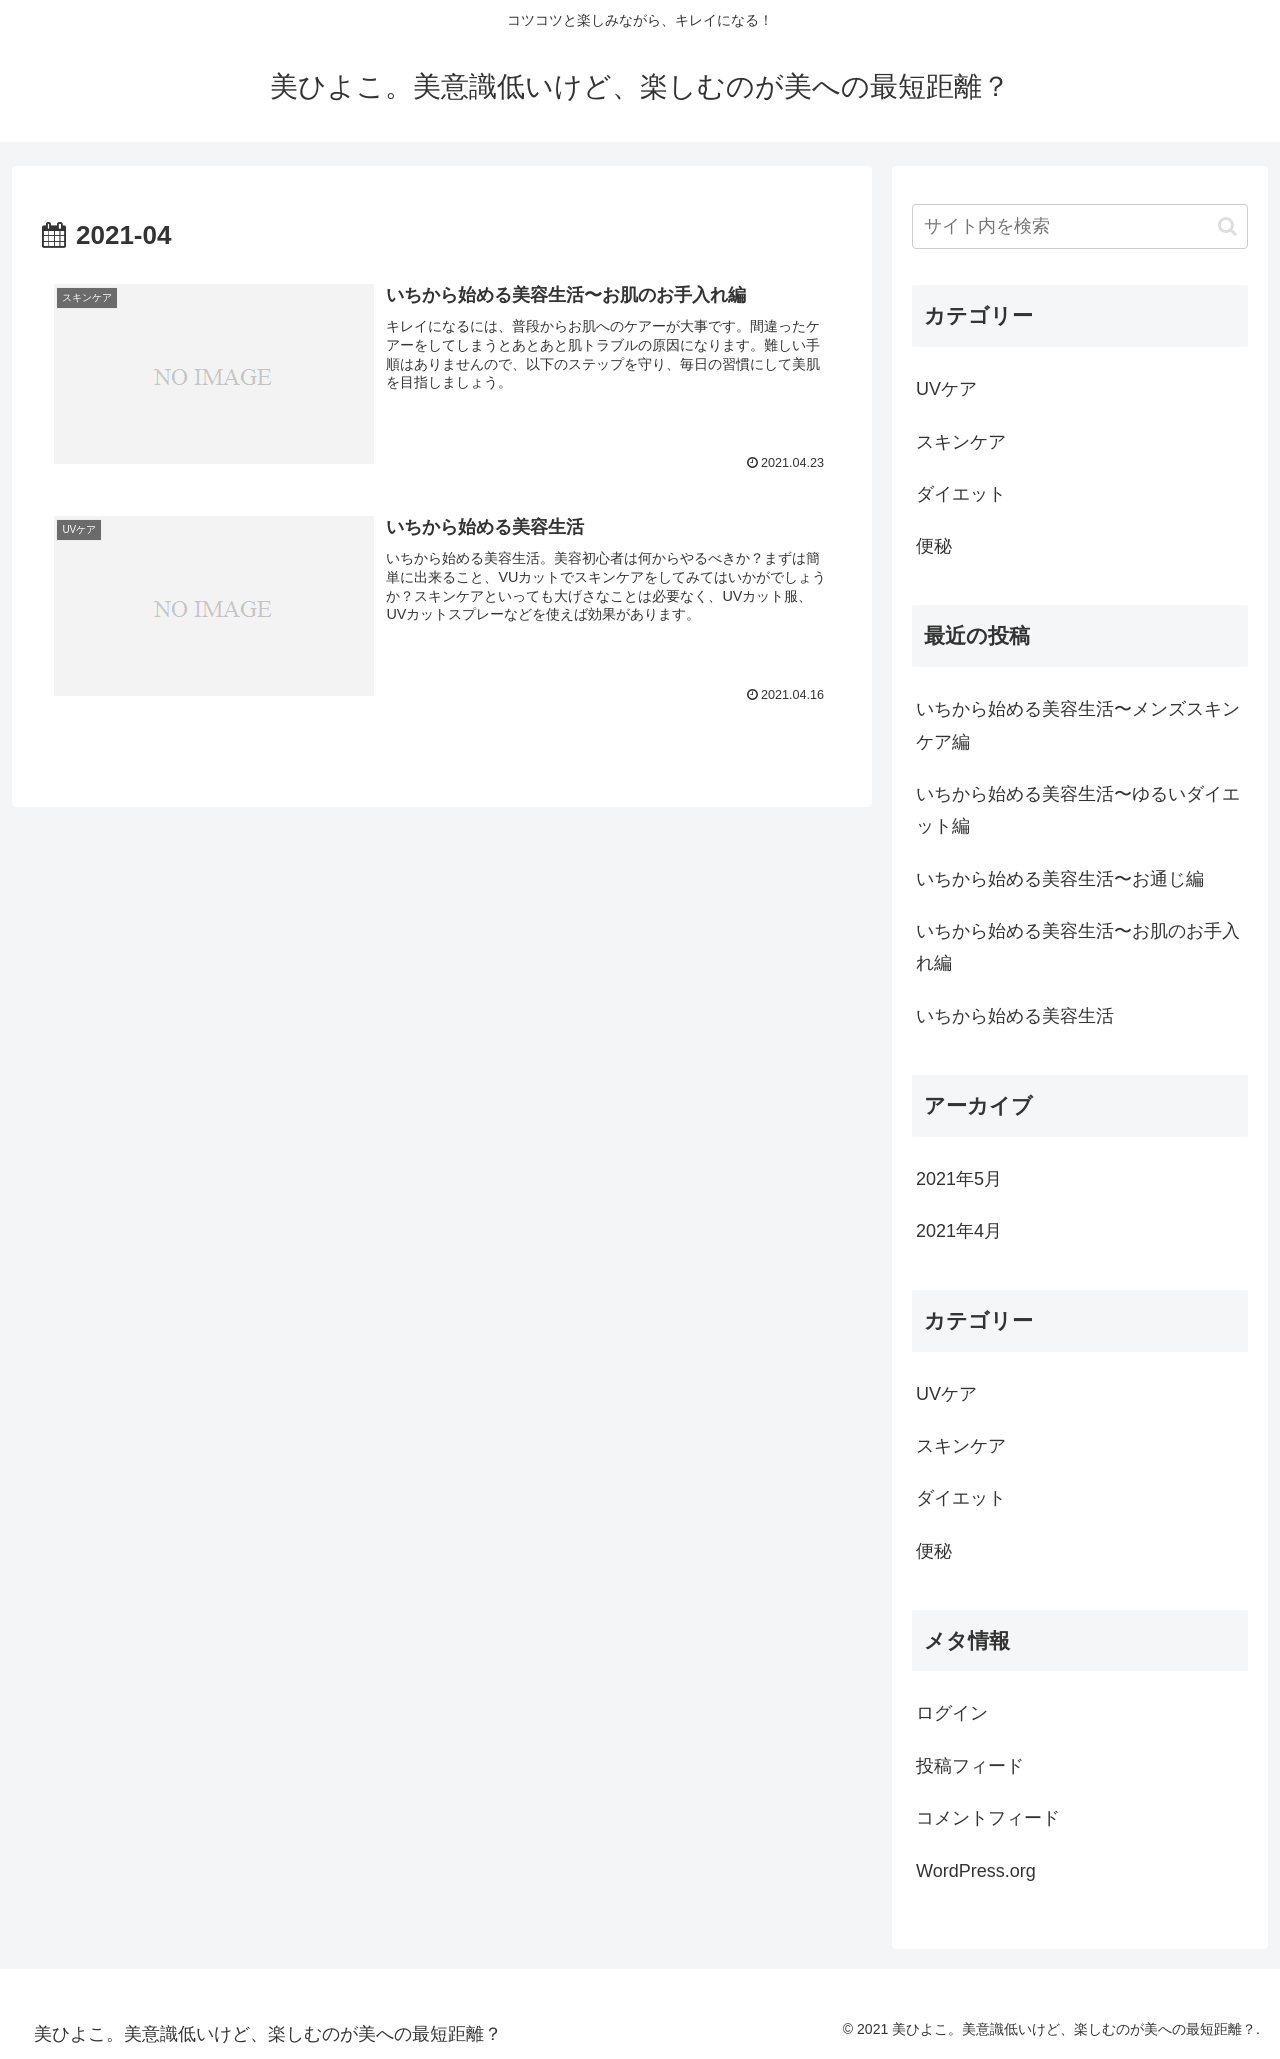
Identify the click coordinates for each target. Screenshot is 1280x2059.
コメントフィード (988, 1818)
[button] (1227, 226)
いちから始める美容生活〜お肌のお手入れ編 (1078, 947)
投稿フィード (970, 1766)
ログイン (952, 1713)
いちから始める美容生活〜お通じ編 (1060, 879)
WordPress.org (976, 1871)
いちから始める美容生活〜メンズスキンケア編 (1078, 725)
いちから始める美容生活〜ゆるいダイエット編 (1078, 810)
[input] (1080, 226)
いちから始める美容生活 (1015, 1016)
